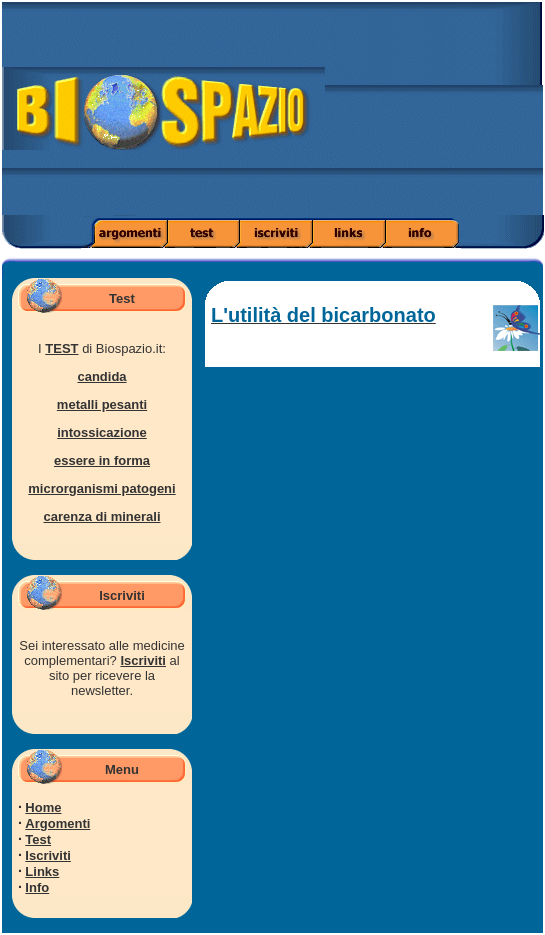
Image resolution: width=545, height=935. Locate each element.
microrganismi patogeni (101, 488)
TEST (61, 348)
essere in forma (102, 460)
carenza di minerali (101, 516)
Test (38, 839)
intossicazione (102, 432)
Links (42, 871)
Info (37, 887)
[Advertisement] (436, 115)
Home (43, 807)
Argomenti (57, 823)
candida (101, 376)
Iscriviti (143, 660)
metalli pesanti (102, 404)
